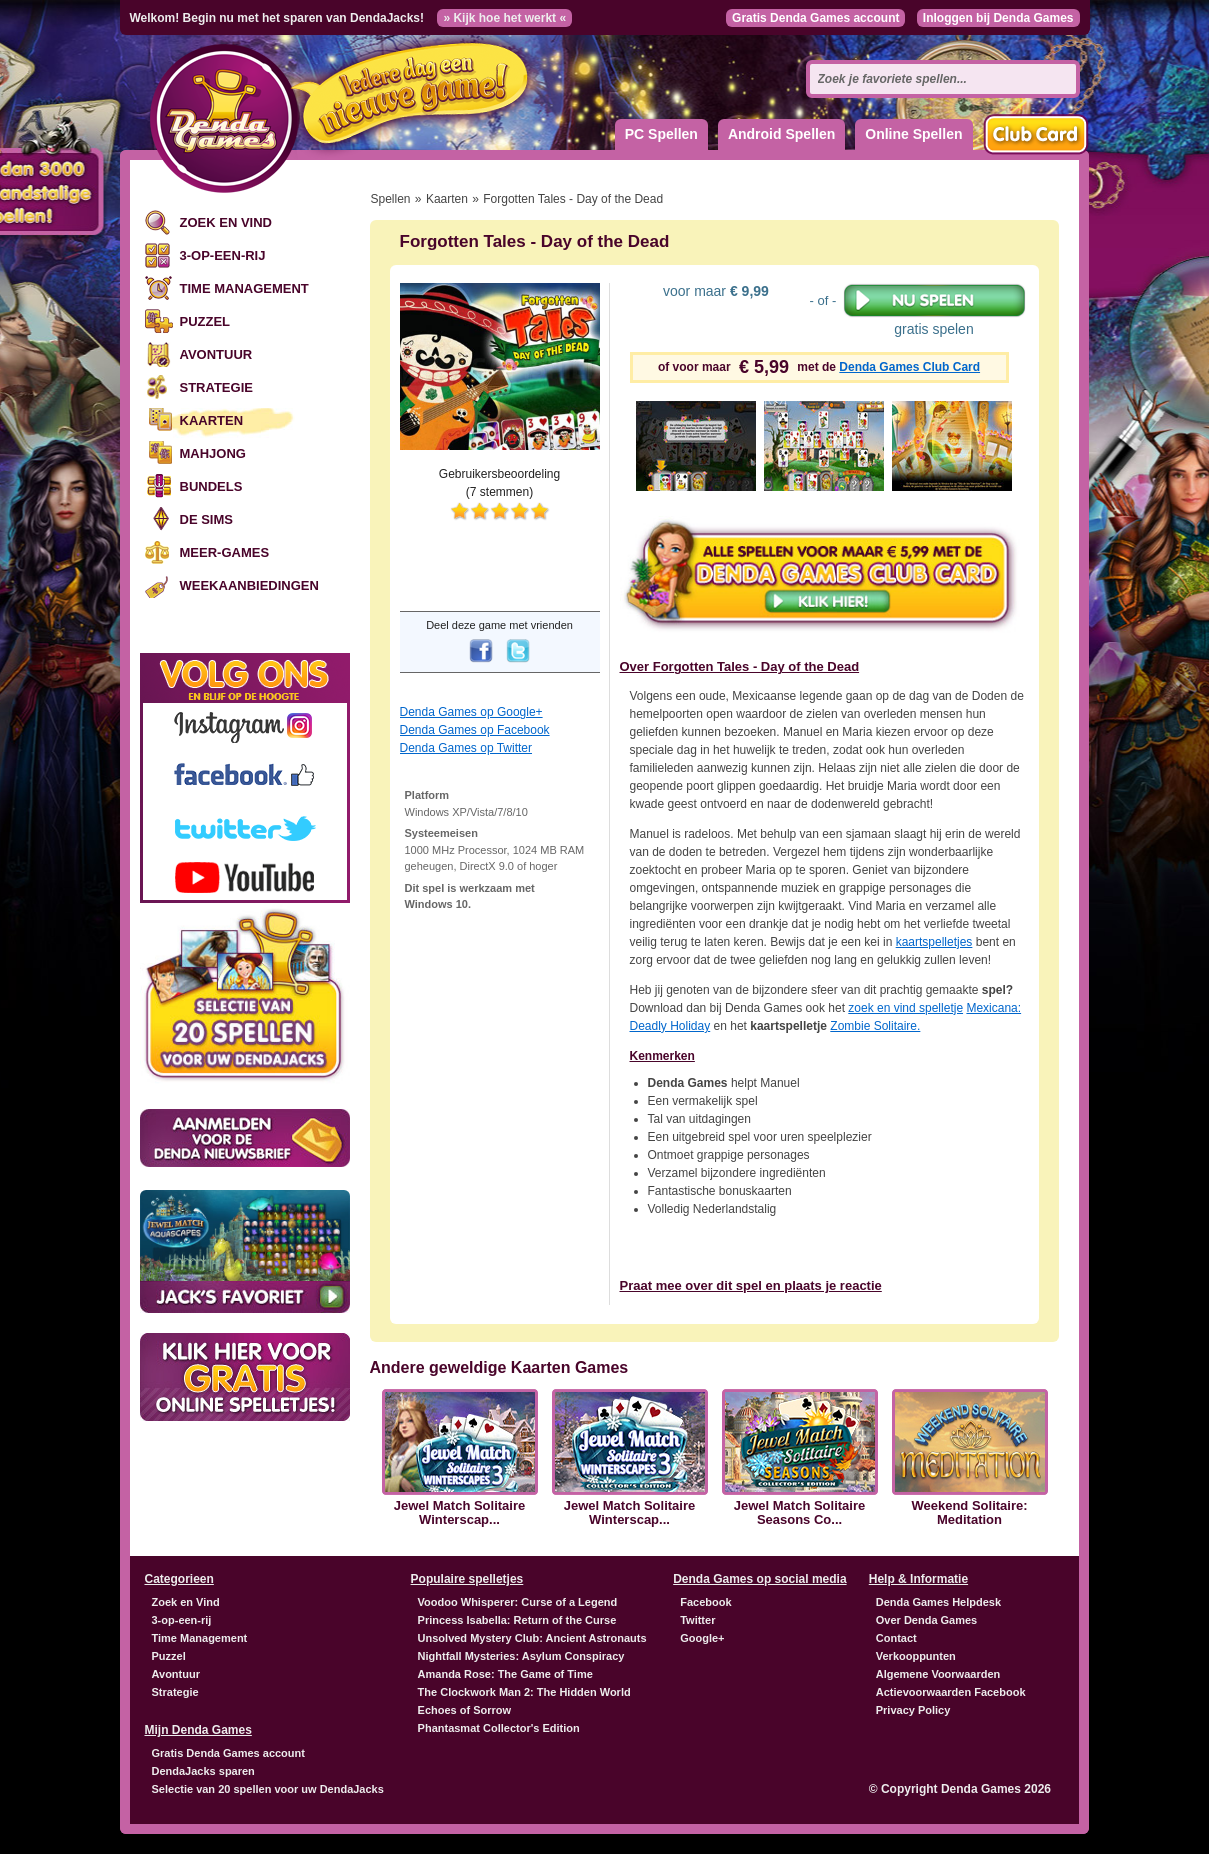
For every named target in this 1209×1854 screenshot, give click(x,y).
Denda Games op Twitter (466, 748)
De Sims (206, 519)
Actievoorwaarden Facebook (951, 1692)
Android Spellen (781, 134)
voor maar (714, 291)
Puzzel (205, 321)
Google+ (702, 1638)
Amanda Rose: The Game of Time (505, 1674)
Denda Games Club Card (909, 367)
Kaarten (212, 420)
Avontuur (216, 354)
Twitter (697, 1620)
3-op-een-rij (223, 255)
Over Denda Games (927, 1620)
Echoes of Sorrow (465, 1710)
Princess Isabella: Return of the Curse (517, 1620)
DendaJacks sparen (203, 1771)
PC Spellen (661, 134)
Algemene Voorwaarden (938, 1674)
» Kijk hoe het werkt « (504, 18)
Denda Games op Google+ (471, 712)
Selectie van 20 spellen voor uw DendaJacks (268, 1789)
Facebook (705, 1602)
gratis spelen (934, 310)
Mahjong (213, 453)
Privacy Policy (913, 1710)
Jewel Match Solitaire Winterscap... (460, 1513)
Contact (896, 1638)
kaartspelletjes (934, 942)
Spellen (391, 199)
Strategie (216, 387)
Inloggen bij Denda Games (998, 18)
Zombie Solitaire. (875, 1026)
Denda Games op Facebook (475, 730)
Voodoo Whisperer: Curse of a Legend (518, 1602)
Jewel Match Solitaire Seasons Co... (800, 1513)
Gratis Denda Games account (815, 18)
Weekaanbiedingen (249, 585)
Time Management (244, 288)
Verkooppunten (916, 1656)
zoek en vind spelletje (905, 1008)
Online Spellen (913, 134)
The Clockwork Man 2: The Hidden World (524, 1692)
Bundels (211, 486)
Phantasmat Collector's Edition (499, 1728)
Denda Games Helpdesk (938, 1602)
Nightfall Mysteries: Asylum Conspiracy (521, 1656)
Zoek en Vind (226, 222)
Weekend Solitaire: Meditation (969, 1513)
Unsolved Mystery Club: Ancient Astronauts (532, 1638)
